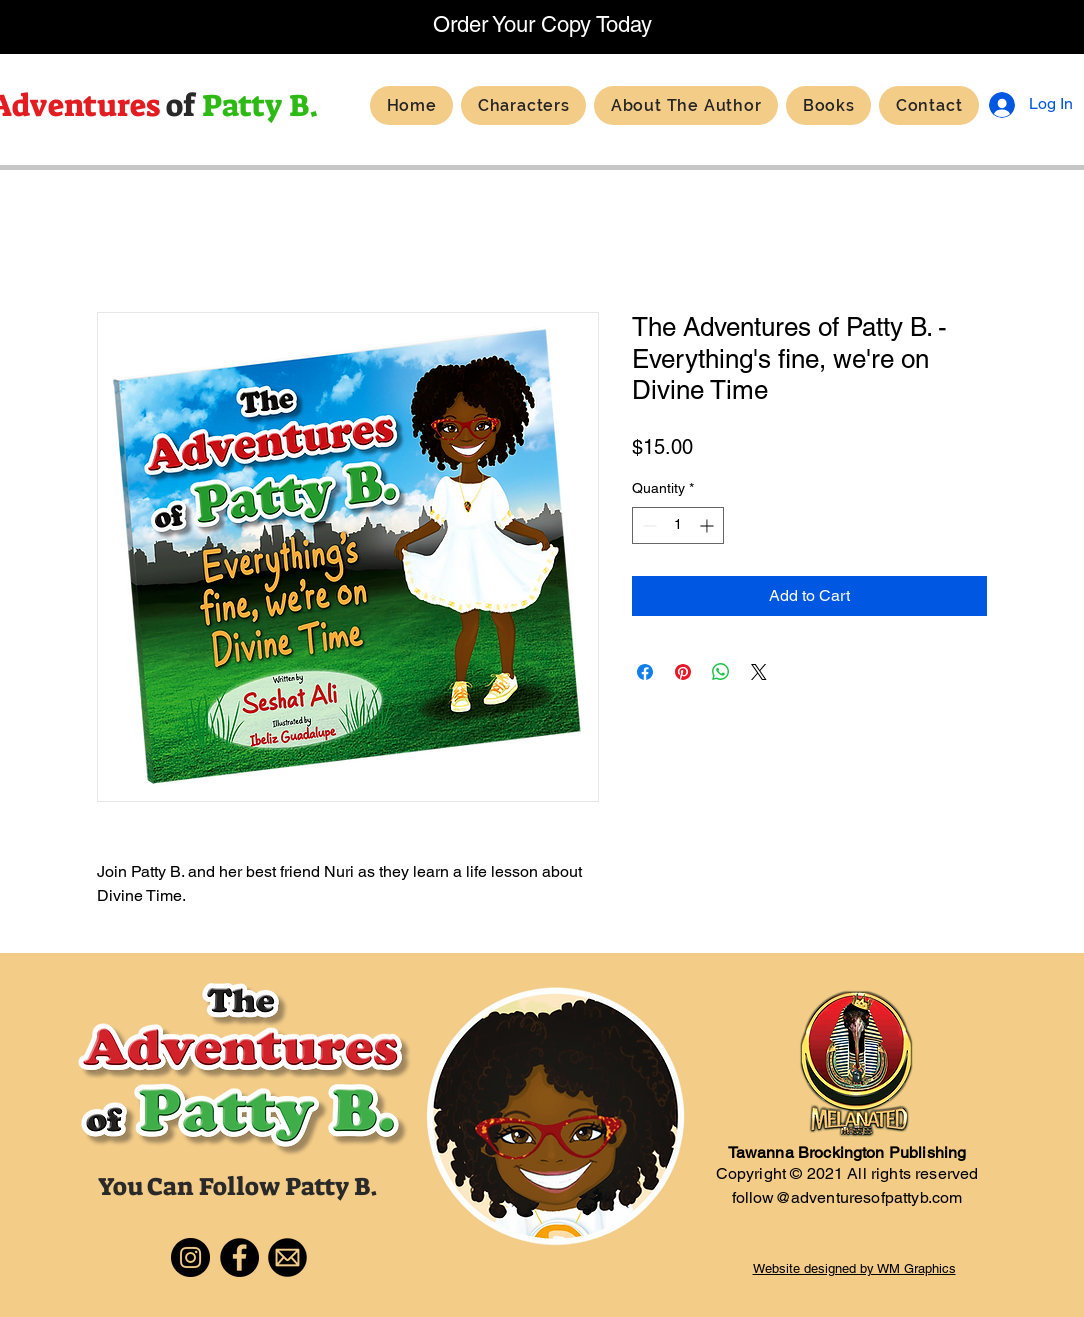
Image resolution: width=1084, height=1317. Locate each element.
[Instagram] (190, 1257)
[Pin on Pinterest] (683, 672)
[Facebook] (239, 1257)
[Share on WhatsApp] (721, 672)
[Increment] (708, 525)
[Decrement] (647, 525)
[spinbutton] (678, 525)
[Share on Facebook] (645, 672)
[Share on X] (759, 672)
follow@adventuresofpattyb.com (847, 1197)
